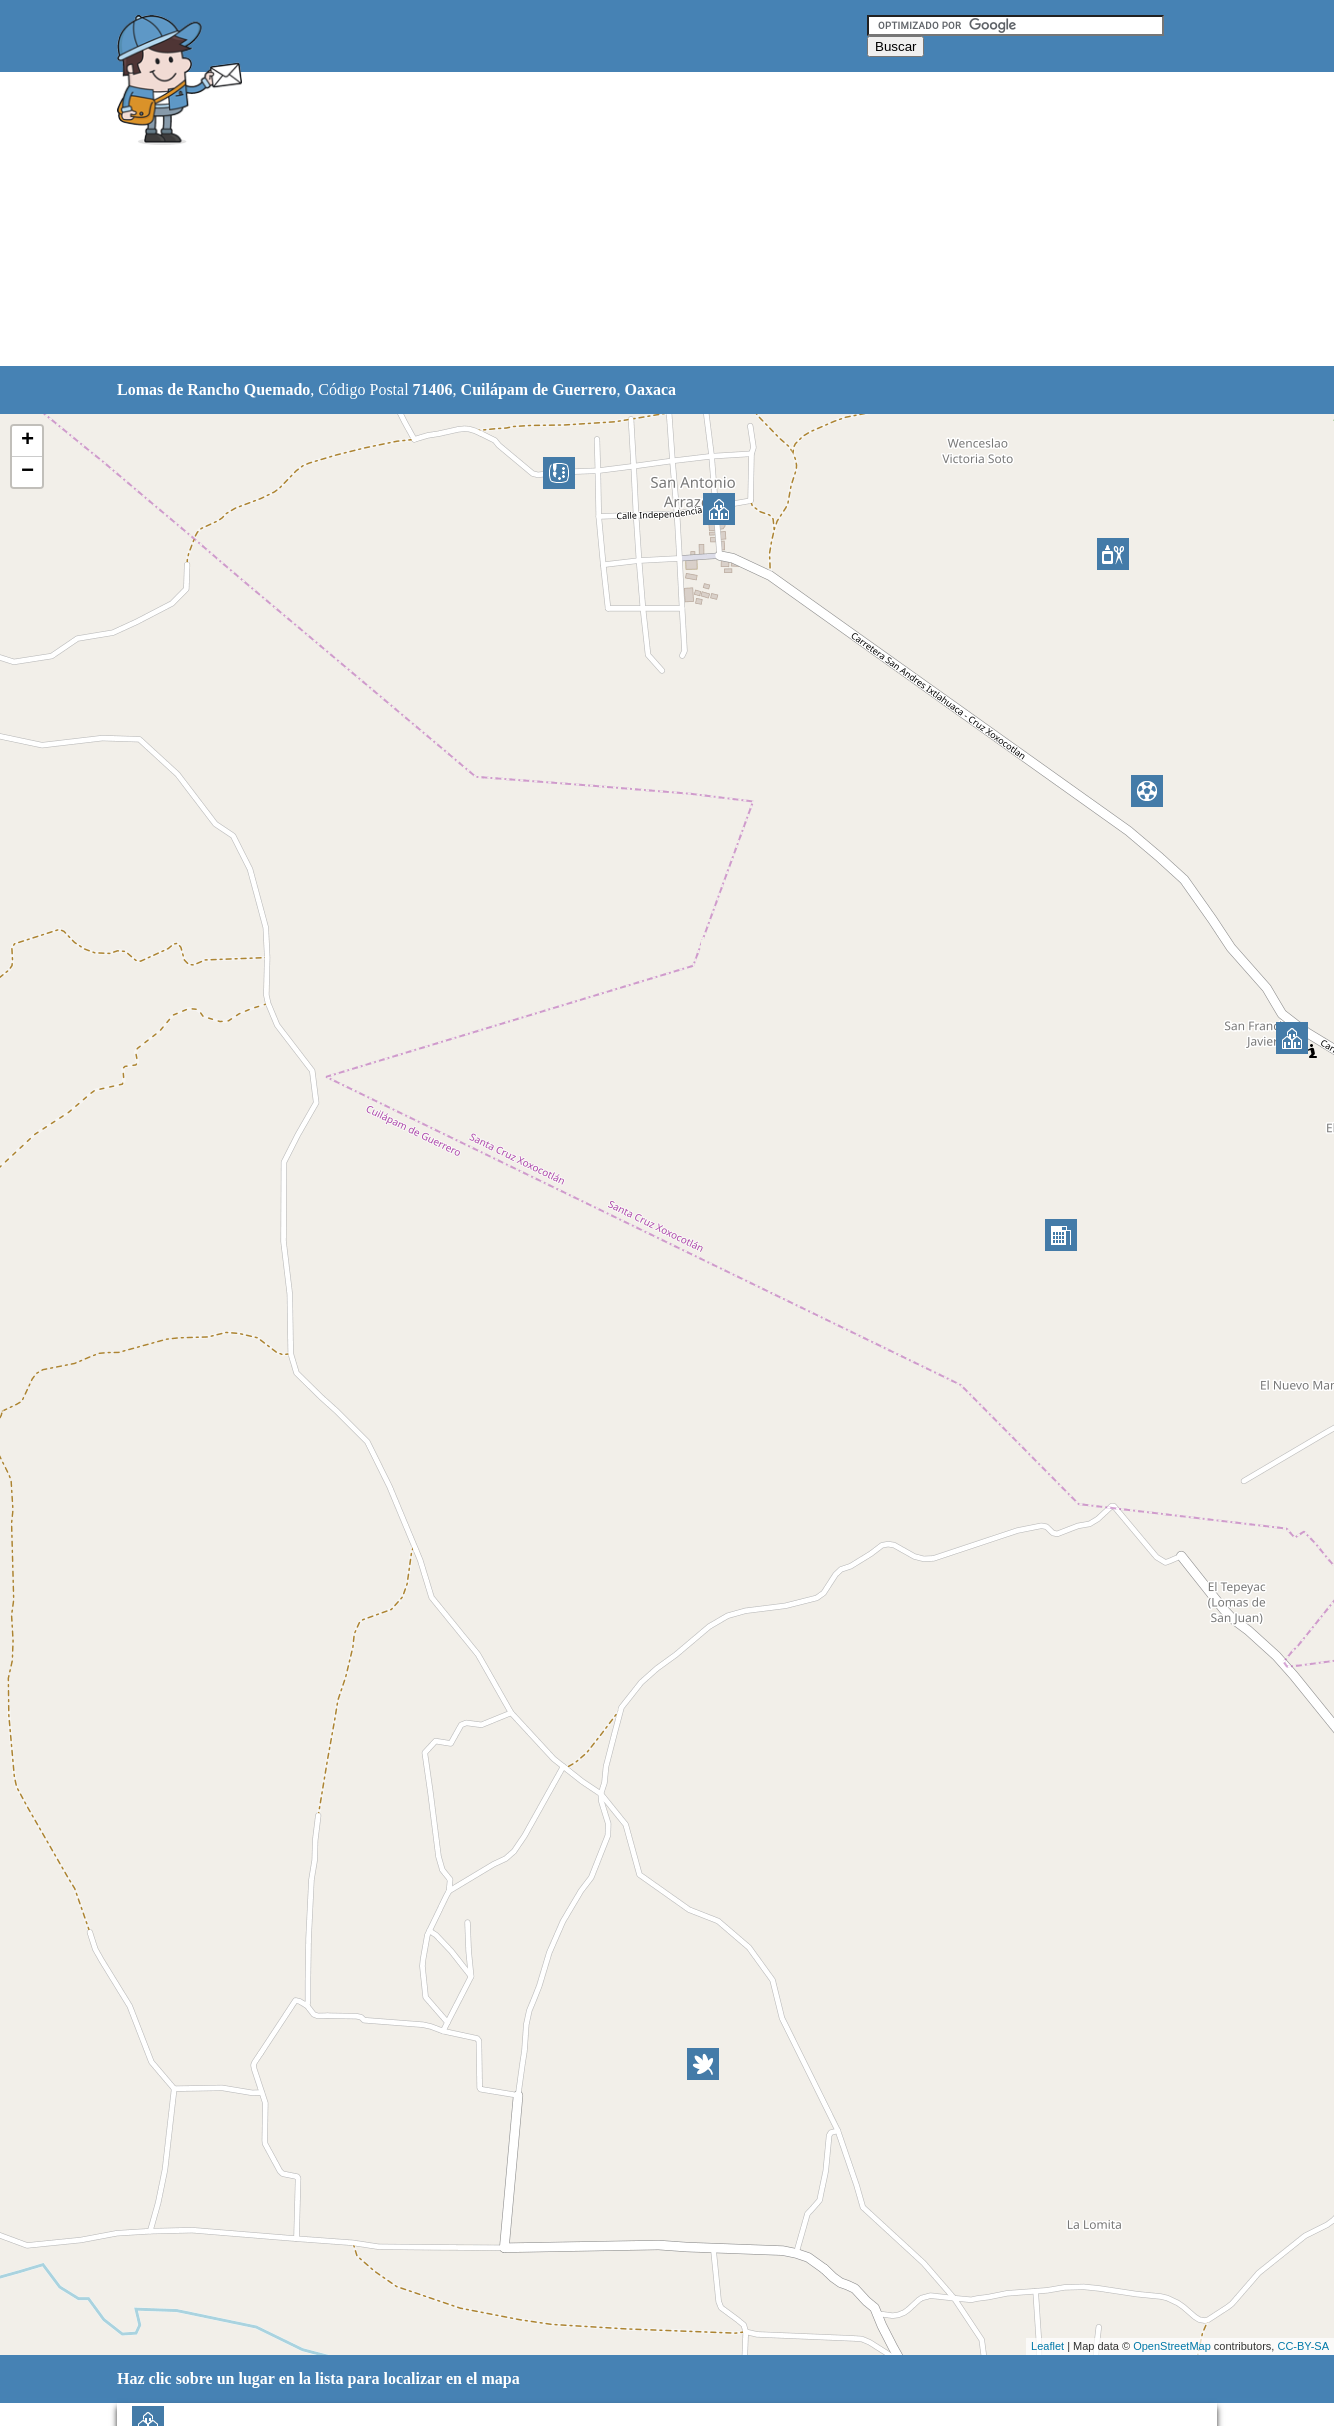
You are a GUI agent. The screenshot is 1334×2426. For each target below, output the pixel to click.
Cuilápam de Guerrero (539, 389)
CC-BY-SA (1303, 2346)
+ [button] (27, 441)
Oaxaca (650, 389)
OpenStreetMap (1172, 2346)
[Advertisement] (616, 220)
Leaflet (1047, 2346)
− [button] (27, 472)
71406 (433, 389)
